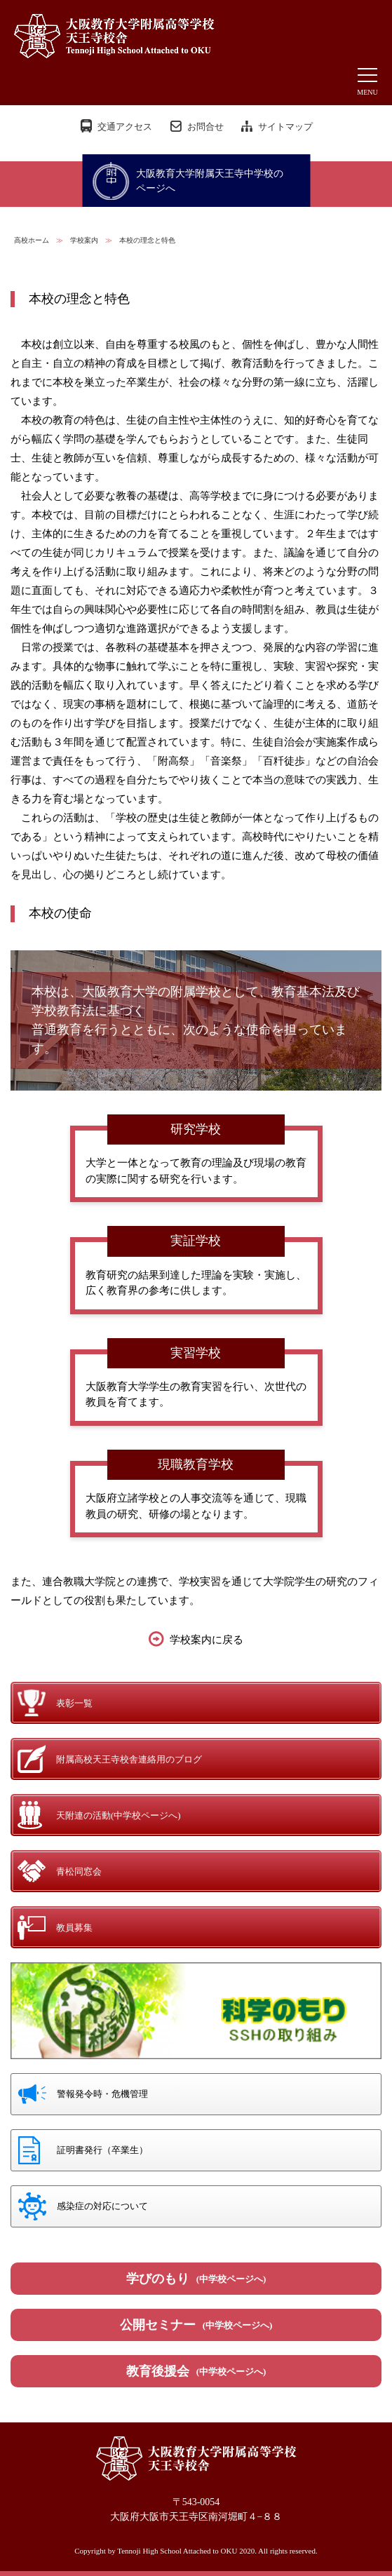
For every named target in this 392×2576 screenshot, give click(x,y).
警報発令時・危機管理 (102, 2094)
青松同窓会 (79, 1871)
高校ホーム (31, 240)
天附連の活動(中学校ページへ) (118, 1815)
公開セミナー (196, 2325)
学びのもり (196, 2279)
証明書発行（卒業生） (102, 2150)
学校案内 (84, 240)
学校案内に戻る (206, 1639)
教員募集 (74, 1927)
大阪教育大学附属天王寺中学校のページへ (209, 181)
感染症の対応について (102, 2206)
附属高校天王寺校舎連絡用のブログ (129, 1759)
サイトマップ (285, 126)
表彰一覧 (74, 1703)
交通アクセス (124, 126)
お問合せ (205, 126)
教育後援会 (196, 2371)
